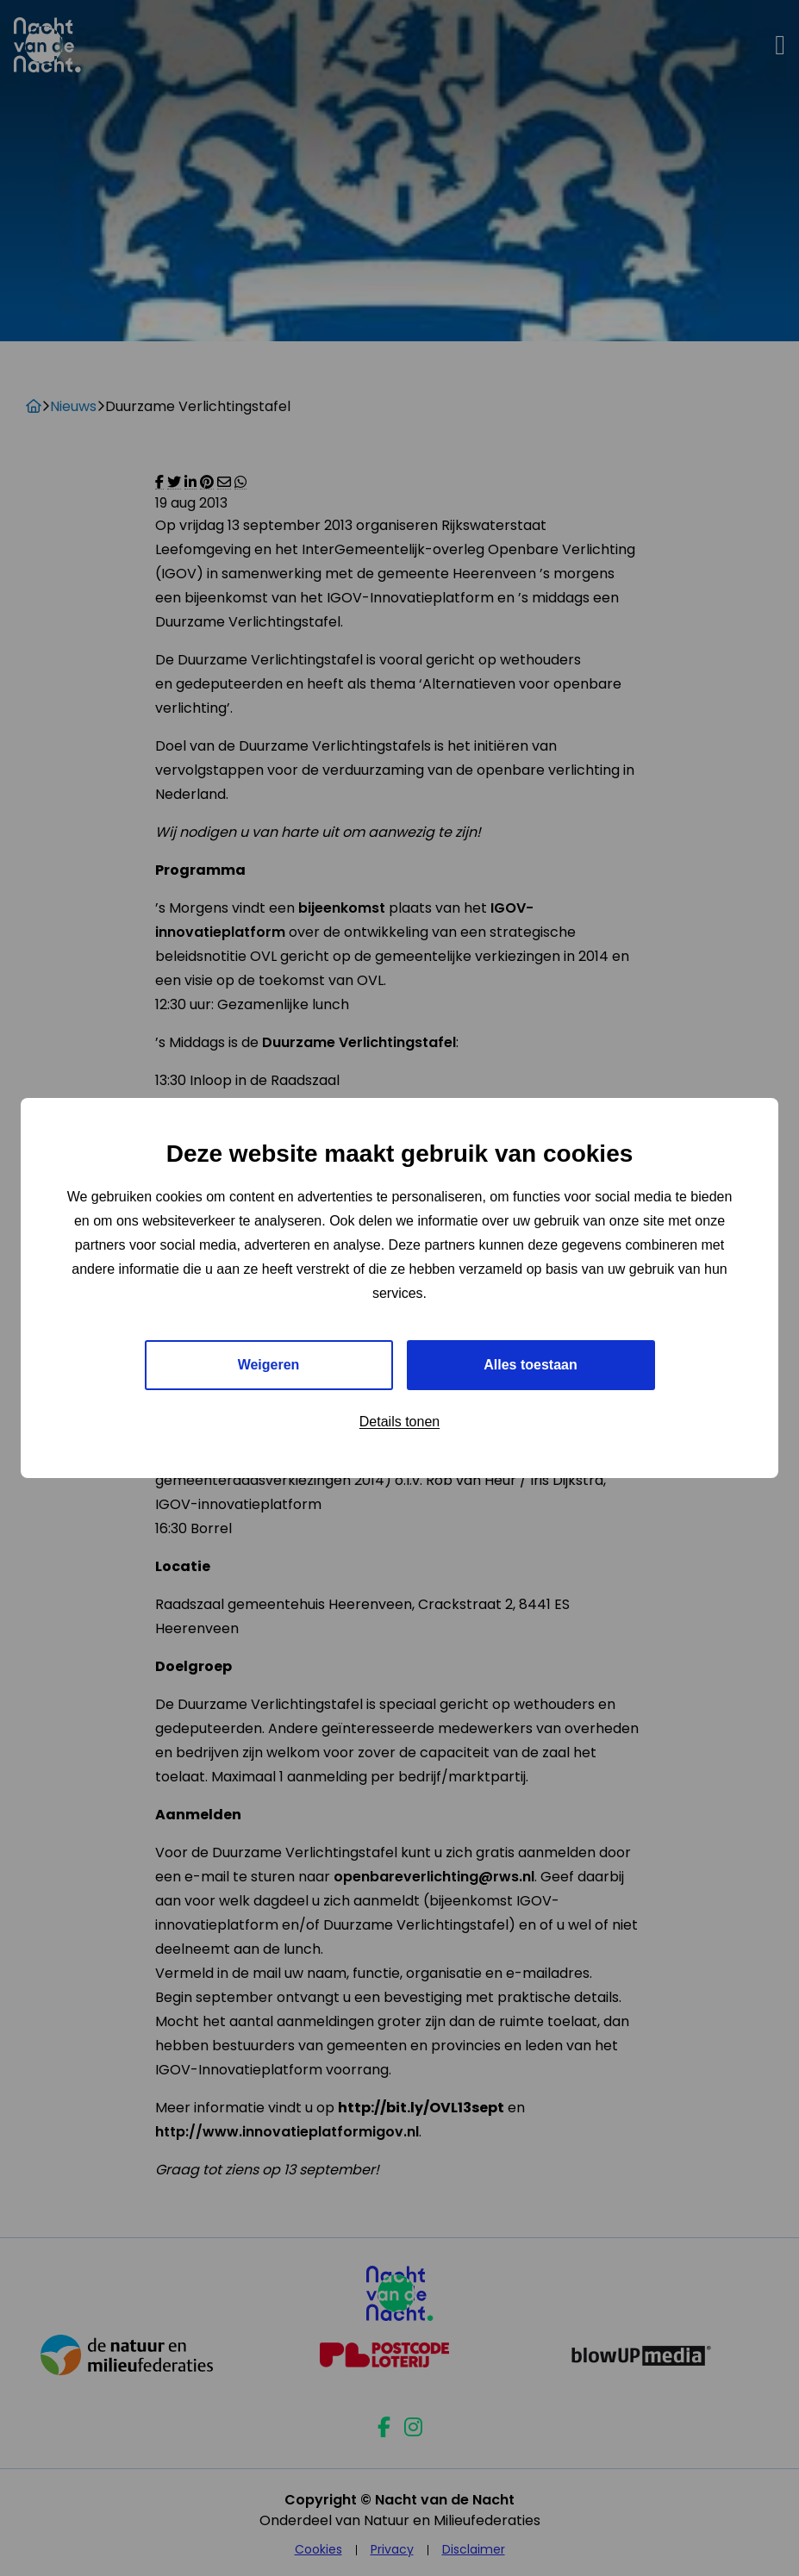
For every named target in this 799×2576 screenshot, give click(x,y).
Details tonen (399, 1421)
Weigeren (269, 1364)
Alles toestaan (530, 1364)
